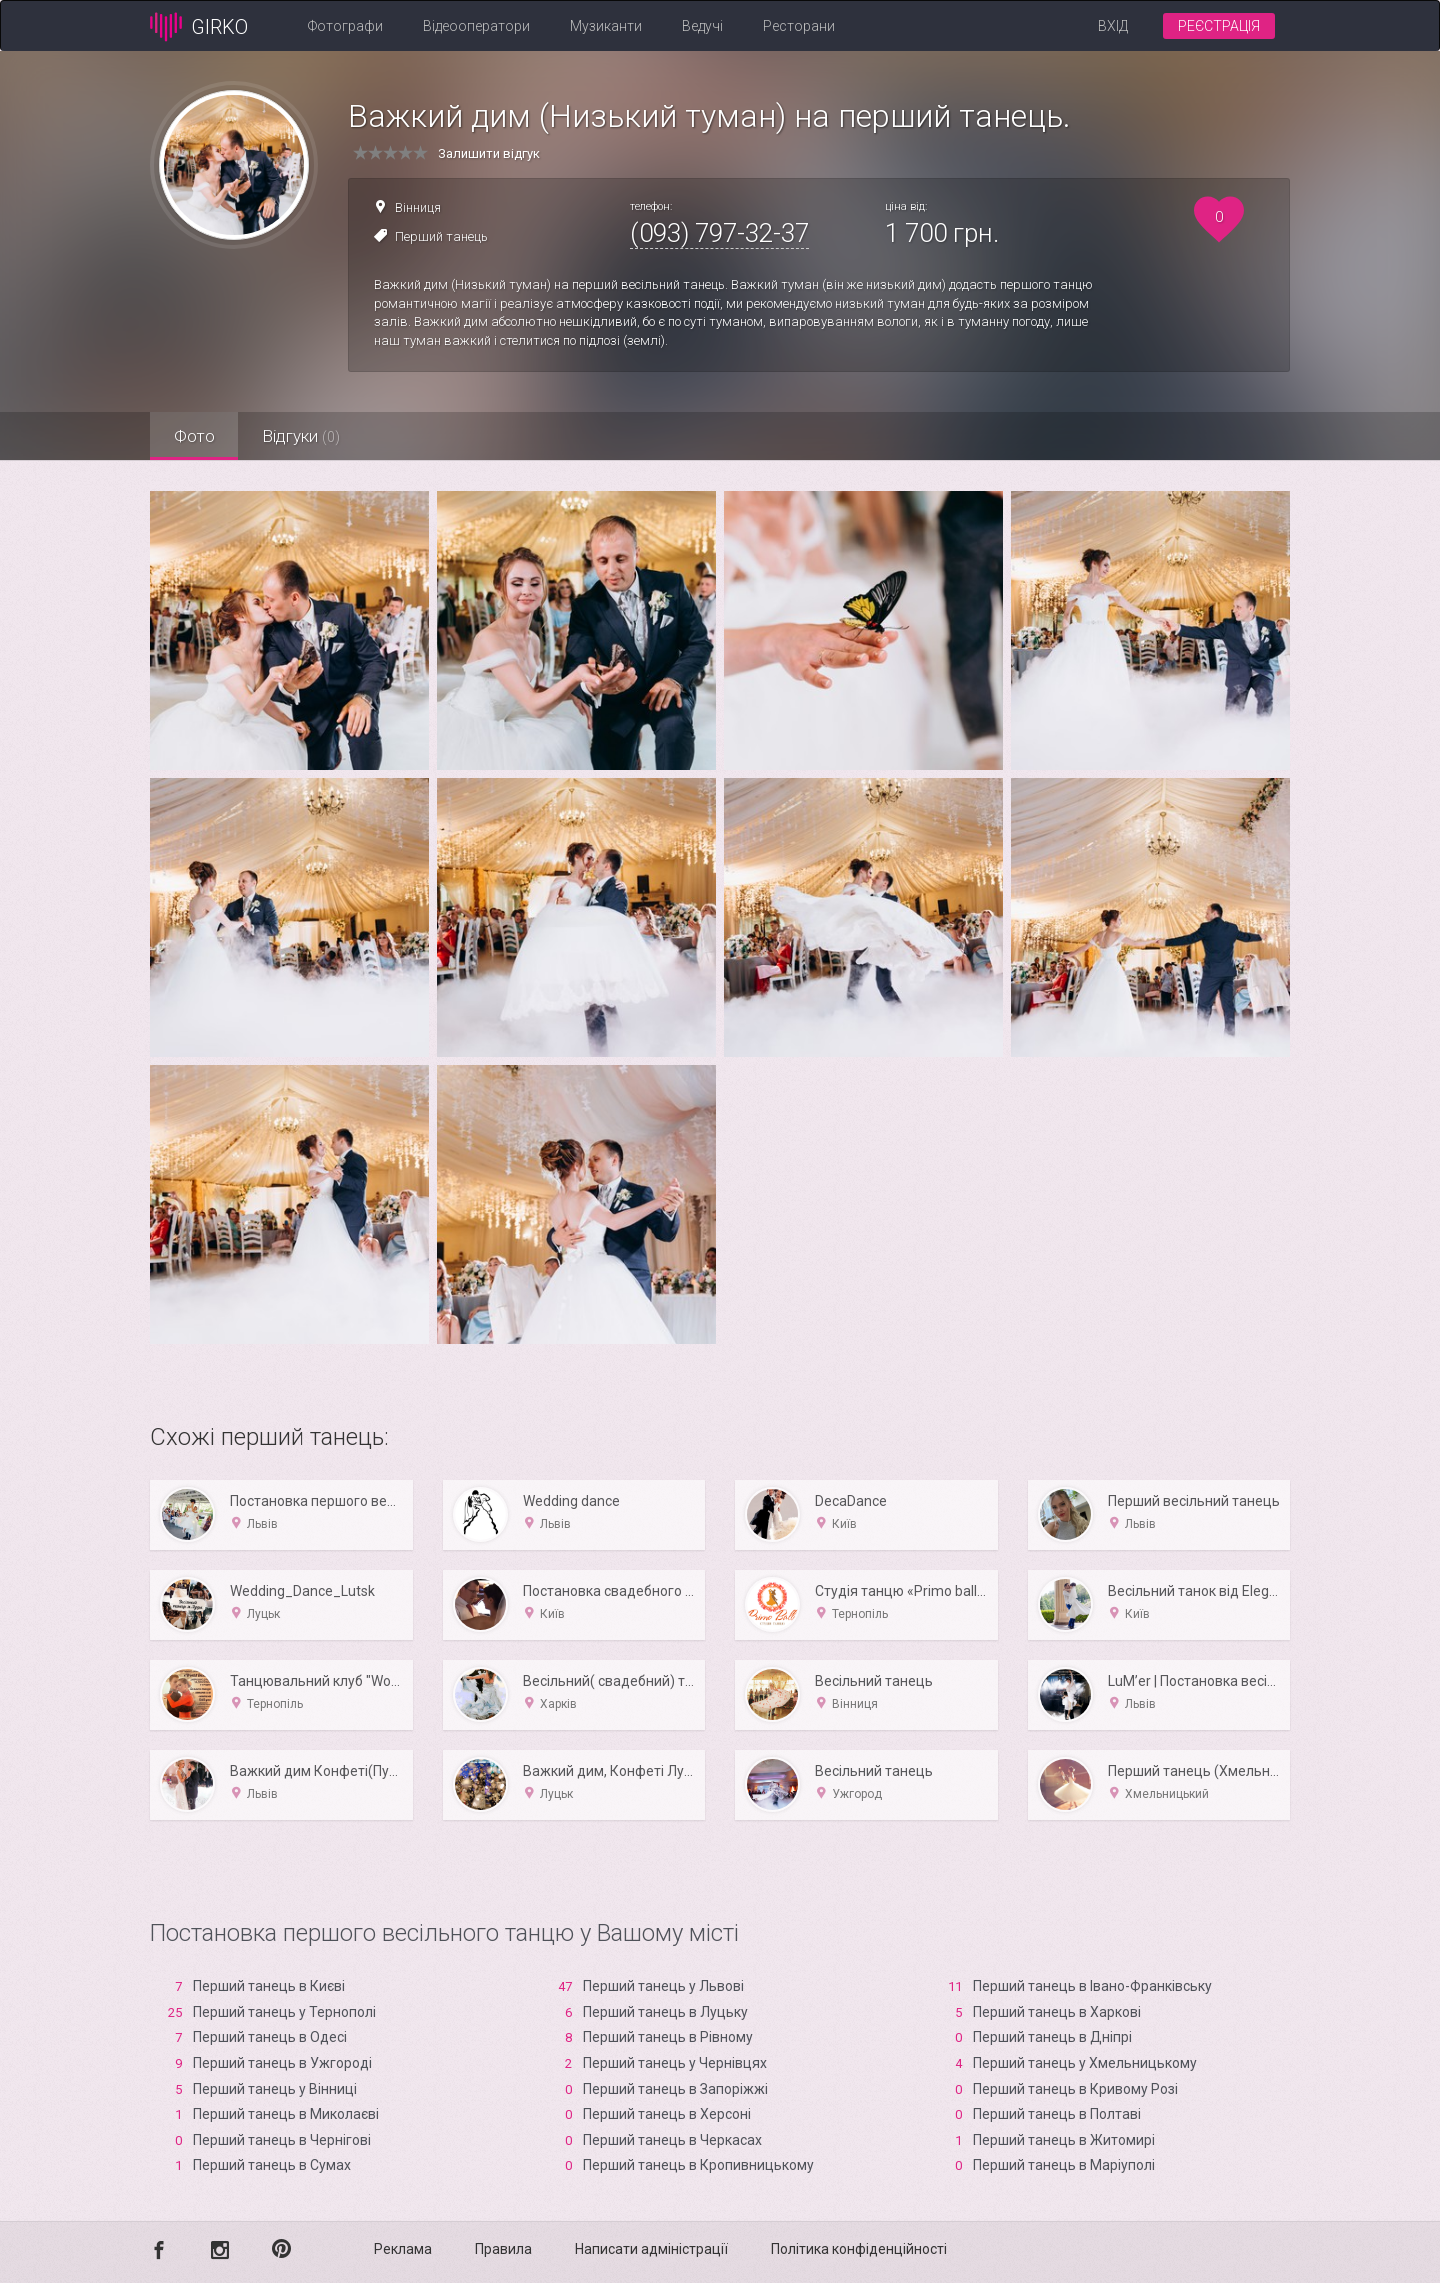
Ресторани (799, 26)
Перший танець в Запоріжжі (675, 2089)
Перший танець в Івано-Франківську (1092, 1986)
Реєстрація (1219, 26)
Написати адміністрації (651, 2249)
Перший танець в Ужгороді (282, 2063)
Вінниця (418, 207)
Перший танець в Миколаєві (286, 2114)
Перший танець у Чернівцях (675, 2063)
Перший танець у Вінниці (275, 2089)
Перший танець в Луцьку (665, 2012)
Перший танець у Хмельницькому (1085, 2063)
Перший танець (441, 236)
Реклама (403, 2249)
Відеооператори (476, 26)
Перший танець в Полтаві (1057, 2114)
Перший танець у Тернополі (284, 2012)
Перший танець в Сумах (272, 2165)
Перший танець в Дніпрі (1052, 2037)
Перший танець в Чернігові (282, 2140)
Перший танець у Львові (663, 1986)
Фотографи (345, 26)
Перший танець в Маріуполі (1064, 2165)
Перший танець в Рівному (668, 2037)
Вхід (1113, 26)
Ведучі (702, 26)
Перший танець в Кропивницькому (698, 2165)
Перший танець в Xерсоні (667, 2114)
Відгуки (305, 436)
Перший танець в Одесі (270, 2037)
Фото (195, 436)
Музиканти (606, 26)
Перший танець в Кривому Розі (1075, 2089)
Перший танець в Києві (269, 1986)
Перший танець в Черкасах (672, 2140)
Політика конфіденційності (859, 2249)
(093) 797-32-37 (719, 233)
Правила (503, 2249)
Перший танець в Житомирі (1064, 2140)
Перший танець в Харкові (1057, 2012)
